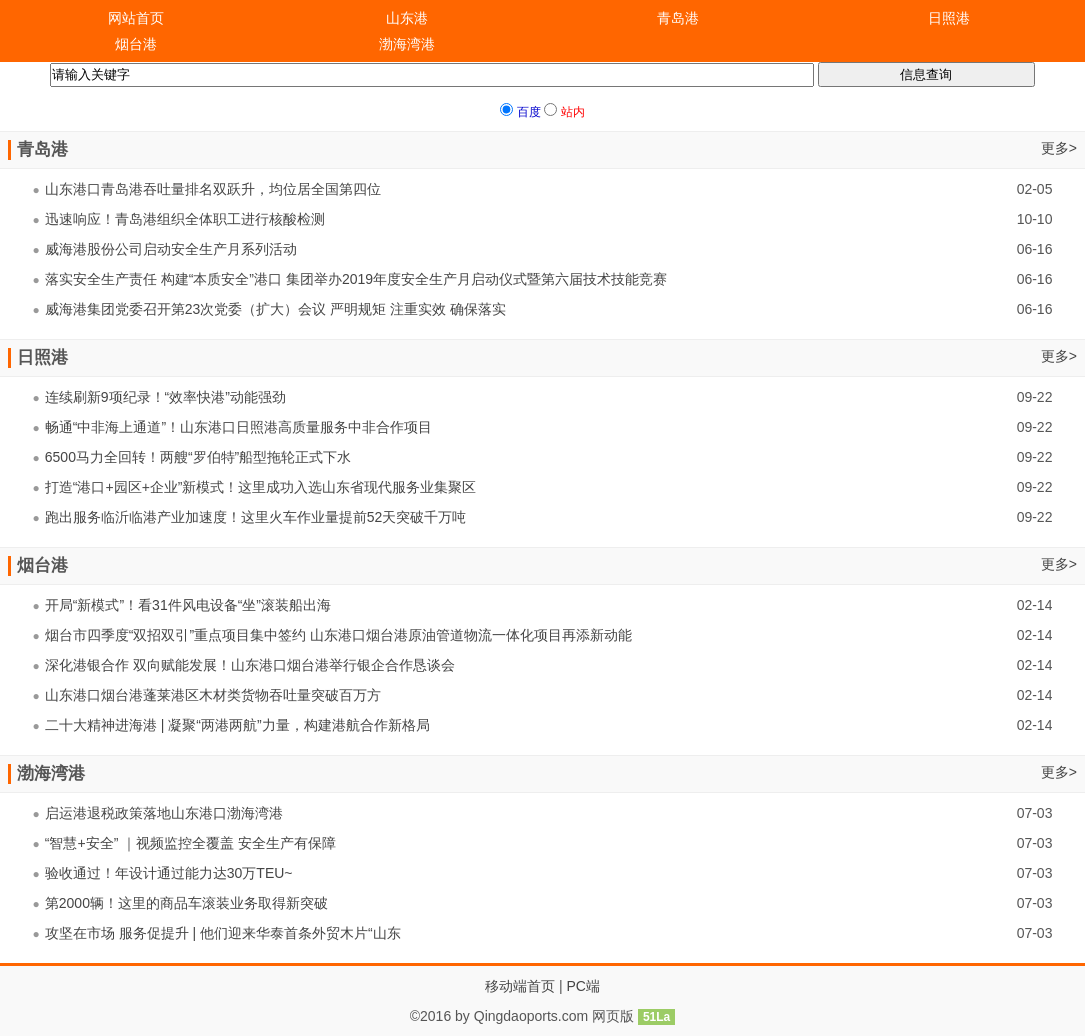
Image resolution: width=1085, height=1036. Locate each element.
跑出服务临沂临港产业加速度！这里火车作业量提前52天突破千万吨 (256, 517)
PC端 (582, 986)
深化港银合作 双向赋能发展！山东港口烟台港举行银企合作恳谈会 (250, 665)
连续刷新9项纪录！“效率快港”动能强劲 (165, 397)
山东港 (407, 18)
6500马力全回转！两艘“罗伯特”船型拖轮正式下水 (198, 457)
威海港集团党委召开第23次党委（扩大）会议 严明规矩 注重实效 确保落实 (275, 309)
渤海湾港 (407, 44)
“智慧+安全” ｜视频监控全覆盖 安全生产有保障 (190, 843)
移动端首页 (520, 986)
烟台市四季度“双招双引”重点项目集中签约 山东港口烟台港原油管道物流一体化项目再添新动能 (338, 635)
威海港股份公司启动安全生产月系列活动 (171, 249)
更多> (1059, 148)
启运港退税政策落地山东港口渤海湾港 (164, 813)
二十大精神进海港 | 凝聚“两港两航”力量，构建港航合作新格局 (237, 725)
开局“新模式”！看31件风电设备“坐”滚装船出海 (188, 605)
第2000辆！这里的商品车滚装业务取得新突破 (186, 903)
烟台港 (136, 44)
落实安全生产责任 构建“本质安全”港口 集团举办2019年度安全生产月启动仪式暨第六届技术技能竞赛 (356, 279)
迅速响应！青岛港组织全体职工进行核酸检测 (185, 219)
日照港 (949, 18)
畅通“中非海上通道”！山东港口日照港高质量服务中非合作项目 (238, 427)
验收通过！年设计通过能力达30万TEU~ (169, 873)
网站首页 (136, 18)
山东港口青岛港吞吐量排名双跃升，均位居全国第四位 (213, 189)
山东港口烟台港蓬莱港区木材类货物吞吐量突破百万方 (213, 695)
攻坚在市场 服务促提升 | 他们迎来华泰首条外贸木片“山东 (223, 933)
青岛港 (678, 18)
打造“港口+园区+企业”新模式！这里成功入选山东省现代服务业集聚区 (261, 487)
